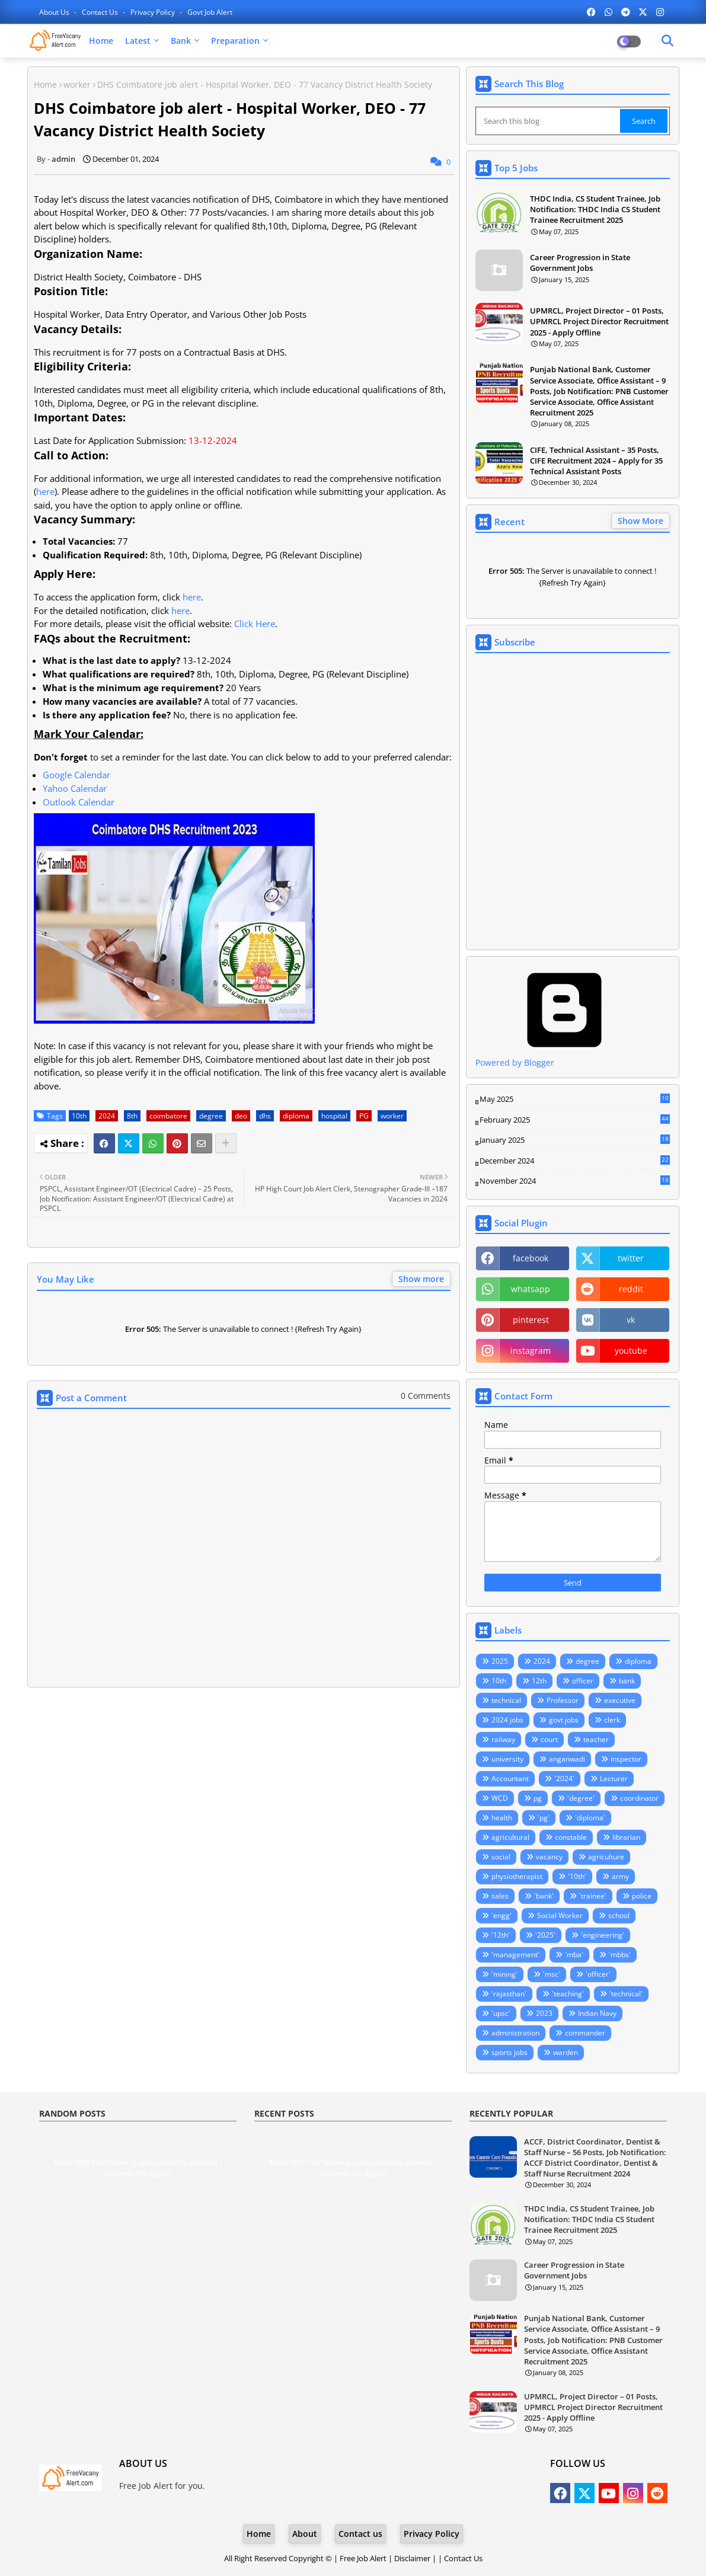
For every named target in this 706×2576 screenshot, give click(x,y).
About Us (55, 12)
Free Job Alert (363, 2558)
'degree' (581, 1798)
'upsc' (500, 2013)
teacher (596, 1739)
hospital (334, 1116)
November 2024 (575, 1181)
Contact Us (463, 2558)
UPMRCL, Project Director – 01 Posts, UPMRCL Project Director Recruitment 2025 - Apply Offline (599, 321)
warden (565, 2052)
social (500, 1857)
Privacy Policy (153, 12)
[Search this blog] (549, 121)
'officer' (598, 1974)
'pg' (544, 1818)
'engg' (501, 1915)
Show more (421, 1278)
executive (619, 1700)
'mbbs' (620, 1954)
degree (211, 1116)
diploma (296, 1116)
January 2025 (575, 1140)
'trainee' (592, 1896)
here (45, 491)
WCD (499, 1798)
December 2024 (575, 1161)
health (501, 1818)
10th (79, 1116)
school (619, 1915)
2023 (544, 2013)
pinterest (531, 1319)
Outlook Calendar (78, 802)
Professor (563, 1700)
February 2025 (575, 1120)
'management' (515, 1954)
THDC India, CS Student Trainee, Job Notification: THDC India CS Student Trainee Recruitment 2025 (595, 209)
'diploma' (590, 1818)
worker (77, 84)
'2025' (545, 1935)
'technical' (626, 1994)
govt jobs (564, 1720)
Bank (181, 40)
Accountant (510, 1778)
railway (503, 1739)
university (507, 1759)
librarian (626, 1837)
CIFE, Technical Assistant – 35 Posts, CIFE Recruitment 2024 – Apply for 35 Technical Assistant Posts (596, 461)
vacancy (549, 1857)
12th (539, 1681)
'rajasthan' (508, 1994)
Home (101, 40)
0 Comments (426, 1395)
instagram (530, 1350)
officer (582, 1681)
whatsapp (530, 1289)
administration (515, 2033)
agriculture (606, 1857)
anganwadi (567, 1759)
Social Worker (560, 1915)
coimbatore (168, 1116)
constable (571, 1837)
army (620, 1876)
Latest (138, 40)
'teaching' (568, 1994)
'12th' (500, 1935)
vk (631, 1319)
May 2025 (575, 1099)
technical (506, 1700)
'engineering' (602, 1935)
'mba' (574, 1954)
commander (585, 2033)
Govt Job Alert (209, 12)
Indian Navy (597, 2013)
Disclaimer (412, 2558)
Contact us (101, 12)
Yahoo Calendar (75, 788)
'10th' (577, 1876)
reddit (631, 1289)
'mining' (504, 1974)
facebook (530, 1258)
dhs (265, 1116)
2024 (106, 1116)
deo (241, 1116)
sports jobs (509, 2052)
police (641, 1896)
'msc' (551, 1974)
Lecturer (614, 1778)
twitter (631, 1258)
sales (500, 1896)
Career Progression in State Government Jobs (580, 262)
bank (627, 1681)
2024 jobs (507, 1720)
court (549, 1739)
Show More (640, 520)
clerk (612, 1720)
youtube (631, 1350)
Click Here (254, 623)
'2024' (564, 1778)
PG (364, 1116)
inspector (626, 1759)
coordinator (639, 1798)
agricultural (510, 1837)
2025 (499, 1661)
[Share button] (226, 1143)
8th (132, 1116)
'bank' (544, 1896)
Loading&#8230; (572, 801)
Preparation (235, 40)
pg (538, 1798)
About (304, 2533)
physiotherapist (516, 1876)
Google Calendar (76, 775)
